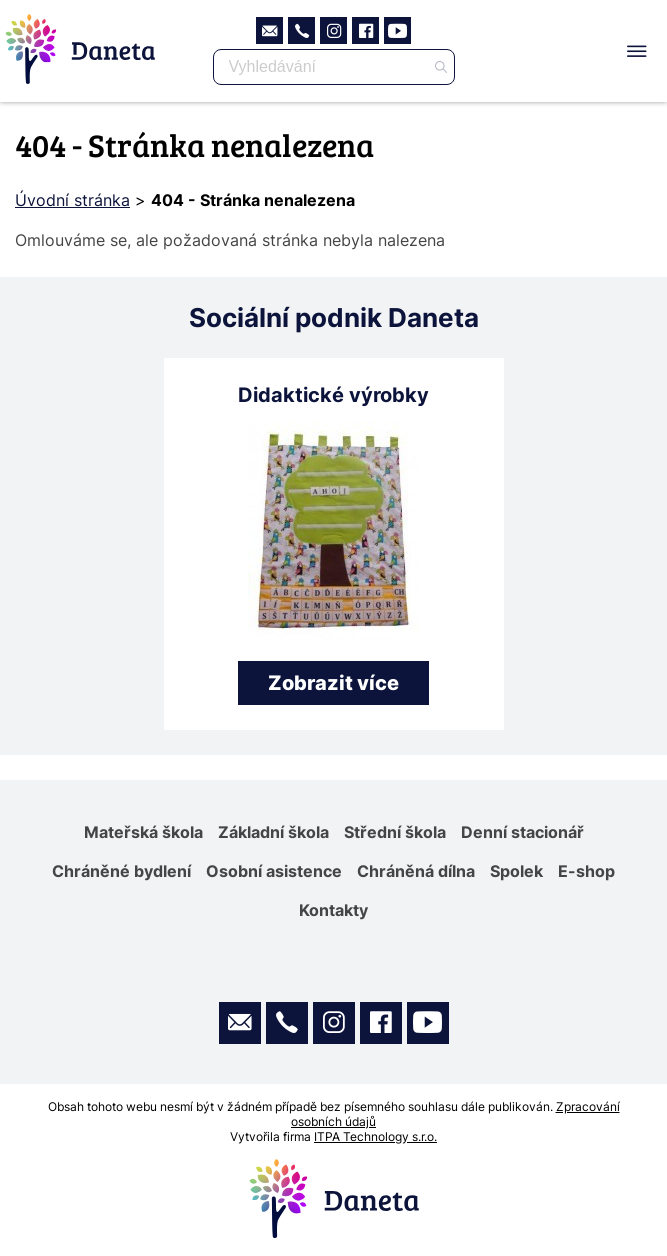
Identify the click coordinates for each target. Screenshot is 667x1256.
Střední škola (395, 832)
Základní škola (273, 832)
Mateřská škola (143, 832)
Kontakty (333, 910)
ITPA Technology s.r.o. (375, 1136)
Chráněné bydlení (121, 871)
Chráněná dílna (416, 871)
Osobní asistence (274, 871)
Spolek (516, 871)
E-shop (586, 871)
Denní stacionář (522, 832)
